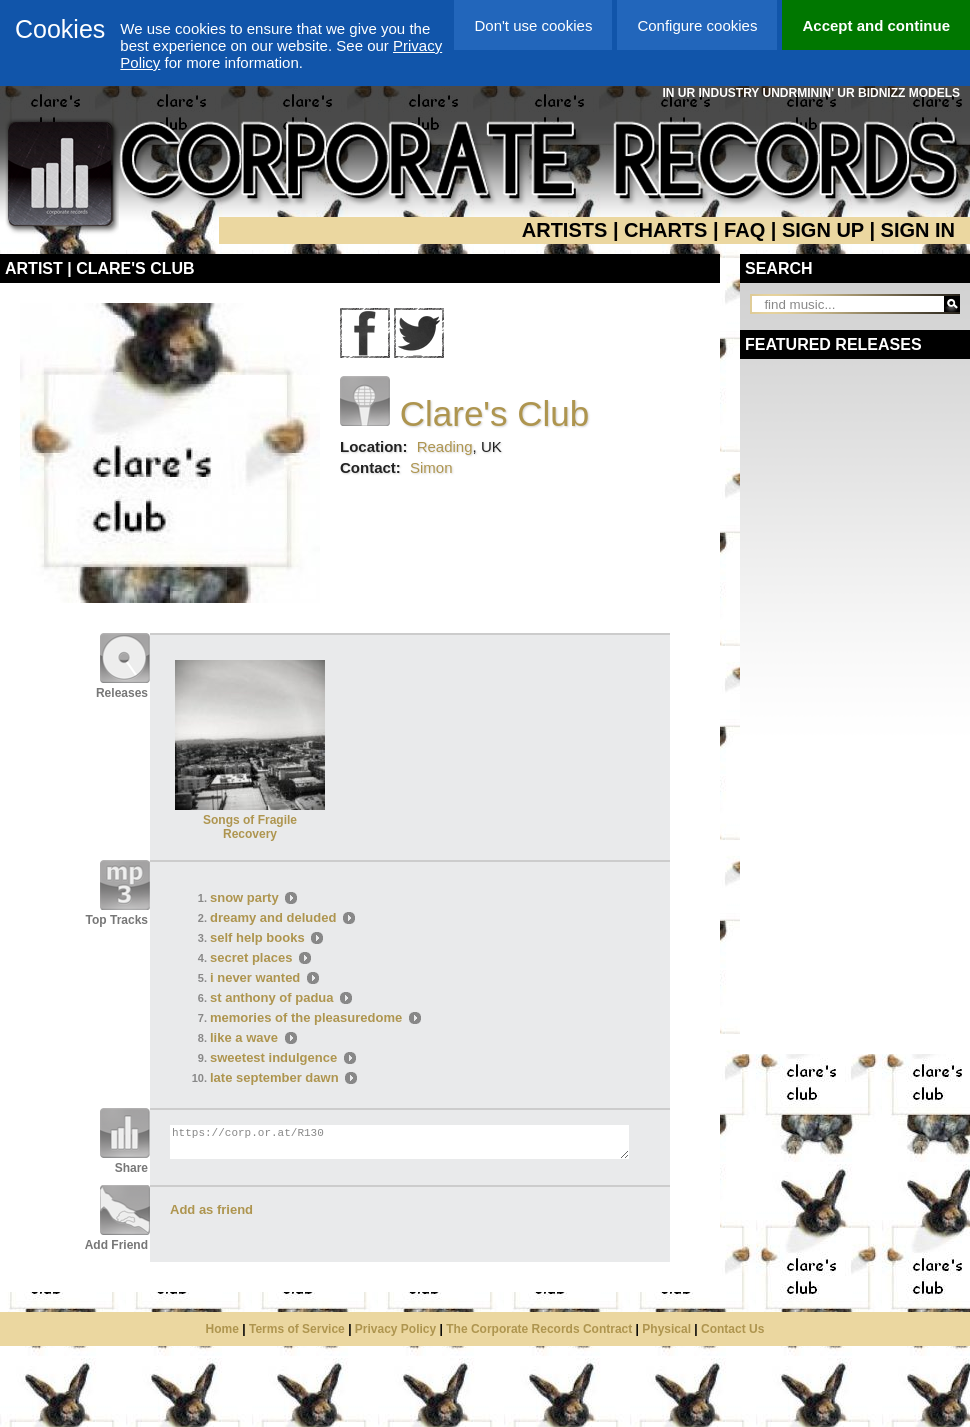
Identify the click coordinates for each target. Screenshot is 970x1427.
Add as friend (211, 1209)
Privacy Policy (395, 1329)
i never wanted (255, 977)
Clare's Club (495, 413)
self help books (257, 937)
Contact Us (732, 1329)
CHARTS (665, 230)
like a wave (244, 1037)
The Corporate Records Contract (539, 1329)
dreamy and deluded (275, 917)
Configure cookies (697, 25)
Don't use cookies (533, 25)
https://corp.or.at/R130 (399, 1142)
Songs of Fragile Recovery (250, 820)
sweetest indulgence (273, 1057)
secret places (251, 957)
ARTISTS (565, 230)
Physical (666, 1329)
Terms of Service (297, 1329)
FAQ (744, 230)
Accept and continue (876, 25)
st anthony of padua (272, 997)
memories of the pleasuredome (306, 1017)
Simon (431, 467)
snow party (244, 897)
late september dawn (274, 1077)
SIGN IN (918, 230)
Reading (445, 446)
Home (222, 1329)
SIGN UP (823, 230)
